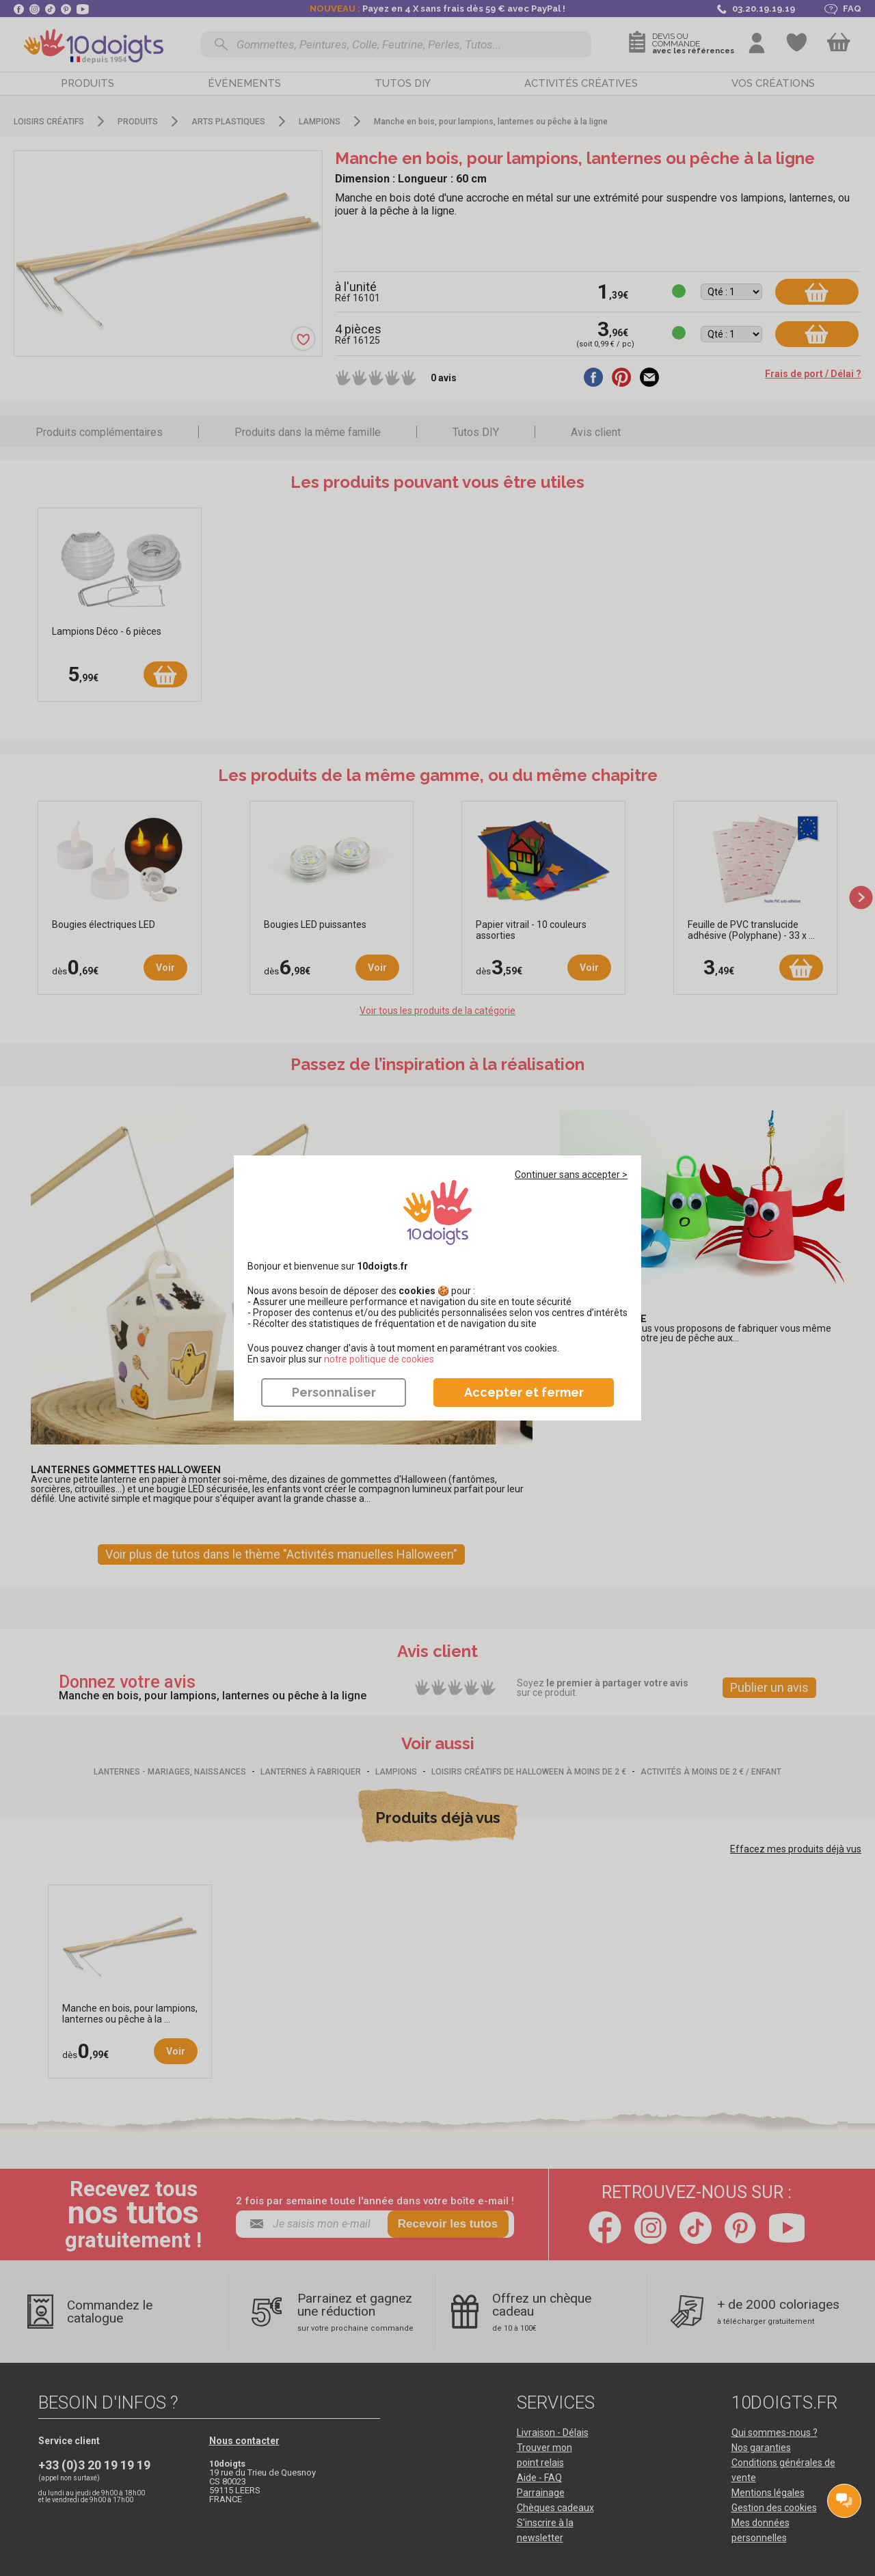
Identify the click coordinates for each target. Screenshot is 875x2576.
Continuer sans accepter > (571, 1174)
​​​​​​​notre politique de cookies (379, 1359)
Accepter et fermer (524, 1392)
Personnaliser (334, 1392)
